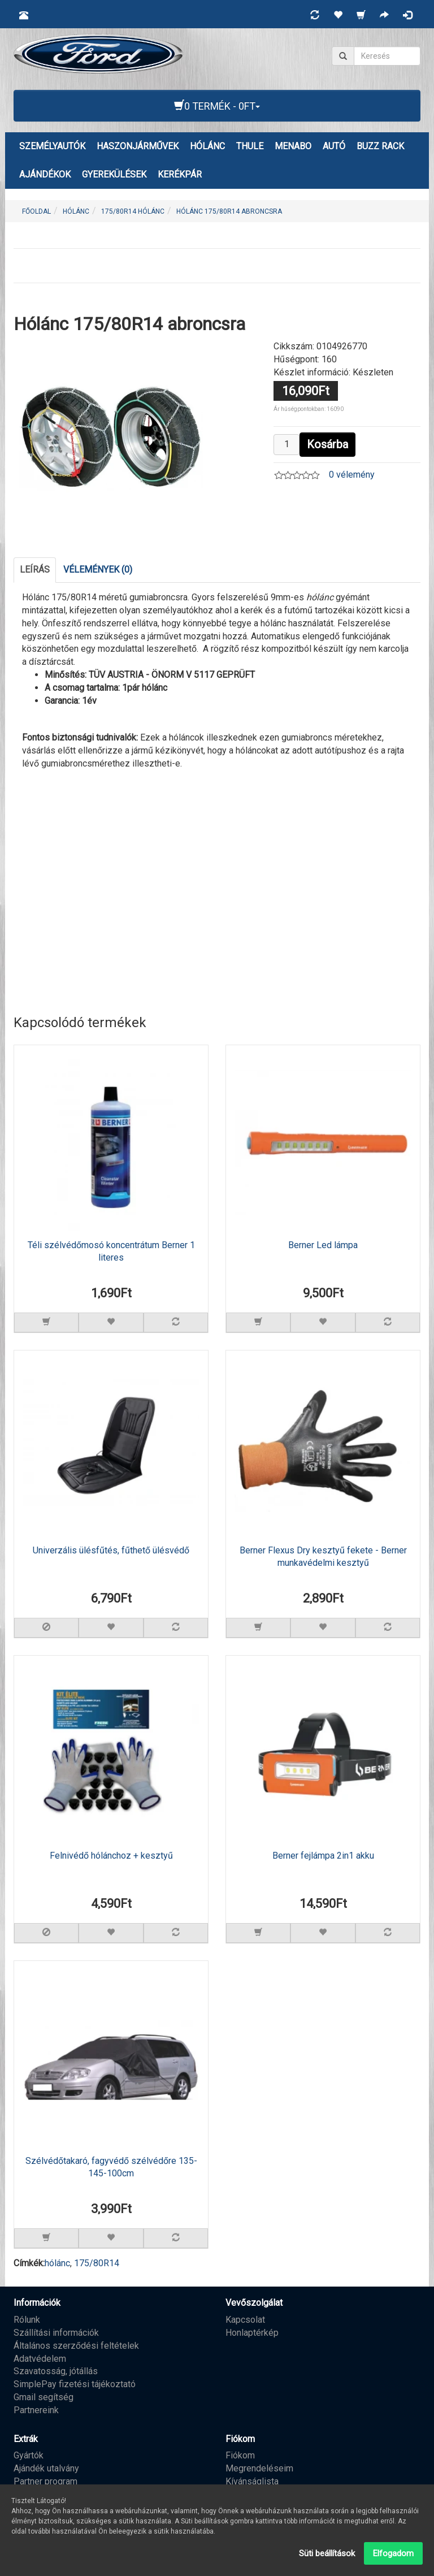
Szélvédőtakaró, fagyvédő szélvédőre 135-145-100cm (111, 2167)
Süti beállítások (327, 2553)
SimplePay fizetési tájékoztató (75, 2384)
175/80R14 (96, 2263)
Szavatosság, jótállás (56, 2371)
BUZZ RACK (380, 146)
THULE (249, 146)
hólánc (57, 2263)
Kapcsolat (245, 2319)
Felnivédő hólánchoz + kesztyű (111, 1855)
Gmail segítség (43, 2397)
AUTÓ (334, 146)
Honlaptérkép (252, 2332)
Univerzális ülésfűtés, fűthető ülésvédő (111, 1550)
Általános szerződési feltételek (76, 2345)
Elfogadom (393, 2553)
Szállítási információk (56, 2332)
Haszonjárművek (138, 146)
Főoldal (36, 211)
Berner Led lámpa (323, 1245)
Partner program (45, 2481)
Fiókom (240, 2455)
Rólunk (27, 2319)
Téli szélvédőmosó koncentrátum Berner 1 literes (111, 1251)
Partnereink (36, 2410)
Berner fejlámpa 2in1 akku (323, 1855)
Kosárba (327, 444)
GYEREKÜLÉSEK (114, 174)
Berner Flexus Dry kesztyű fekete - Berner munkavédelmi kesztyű (323, 1557)
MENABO (293, 146)
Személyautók (52, 146)
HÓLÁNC (207, 146)
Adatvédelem (40, 2358)
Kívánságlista (252, 2481)
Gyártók (29, 2455)
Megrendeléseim (259, 2468)
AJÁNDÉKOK (45, 174)
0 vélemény (352, 474)
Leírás (35, 569)
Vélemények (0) (97, 569)
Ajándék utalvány (46, 2468)
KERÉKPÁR (180, 174)
